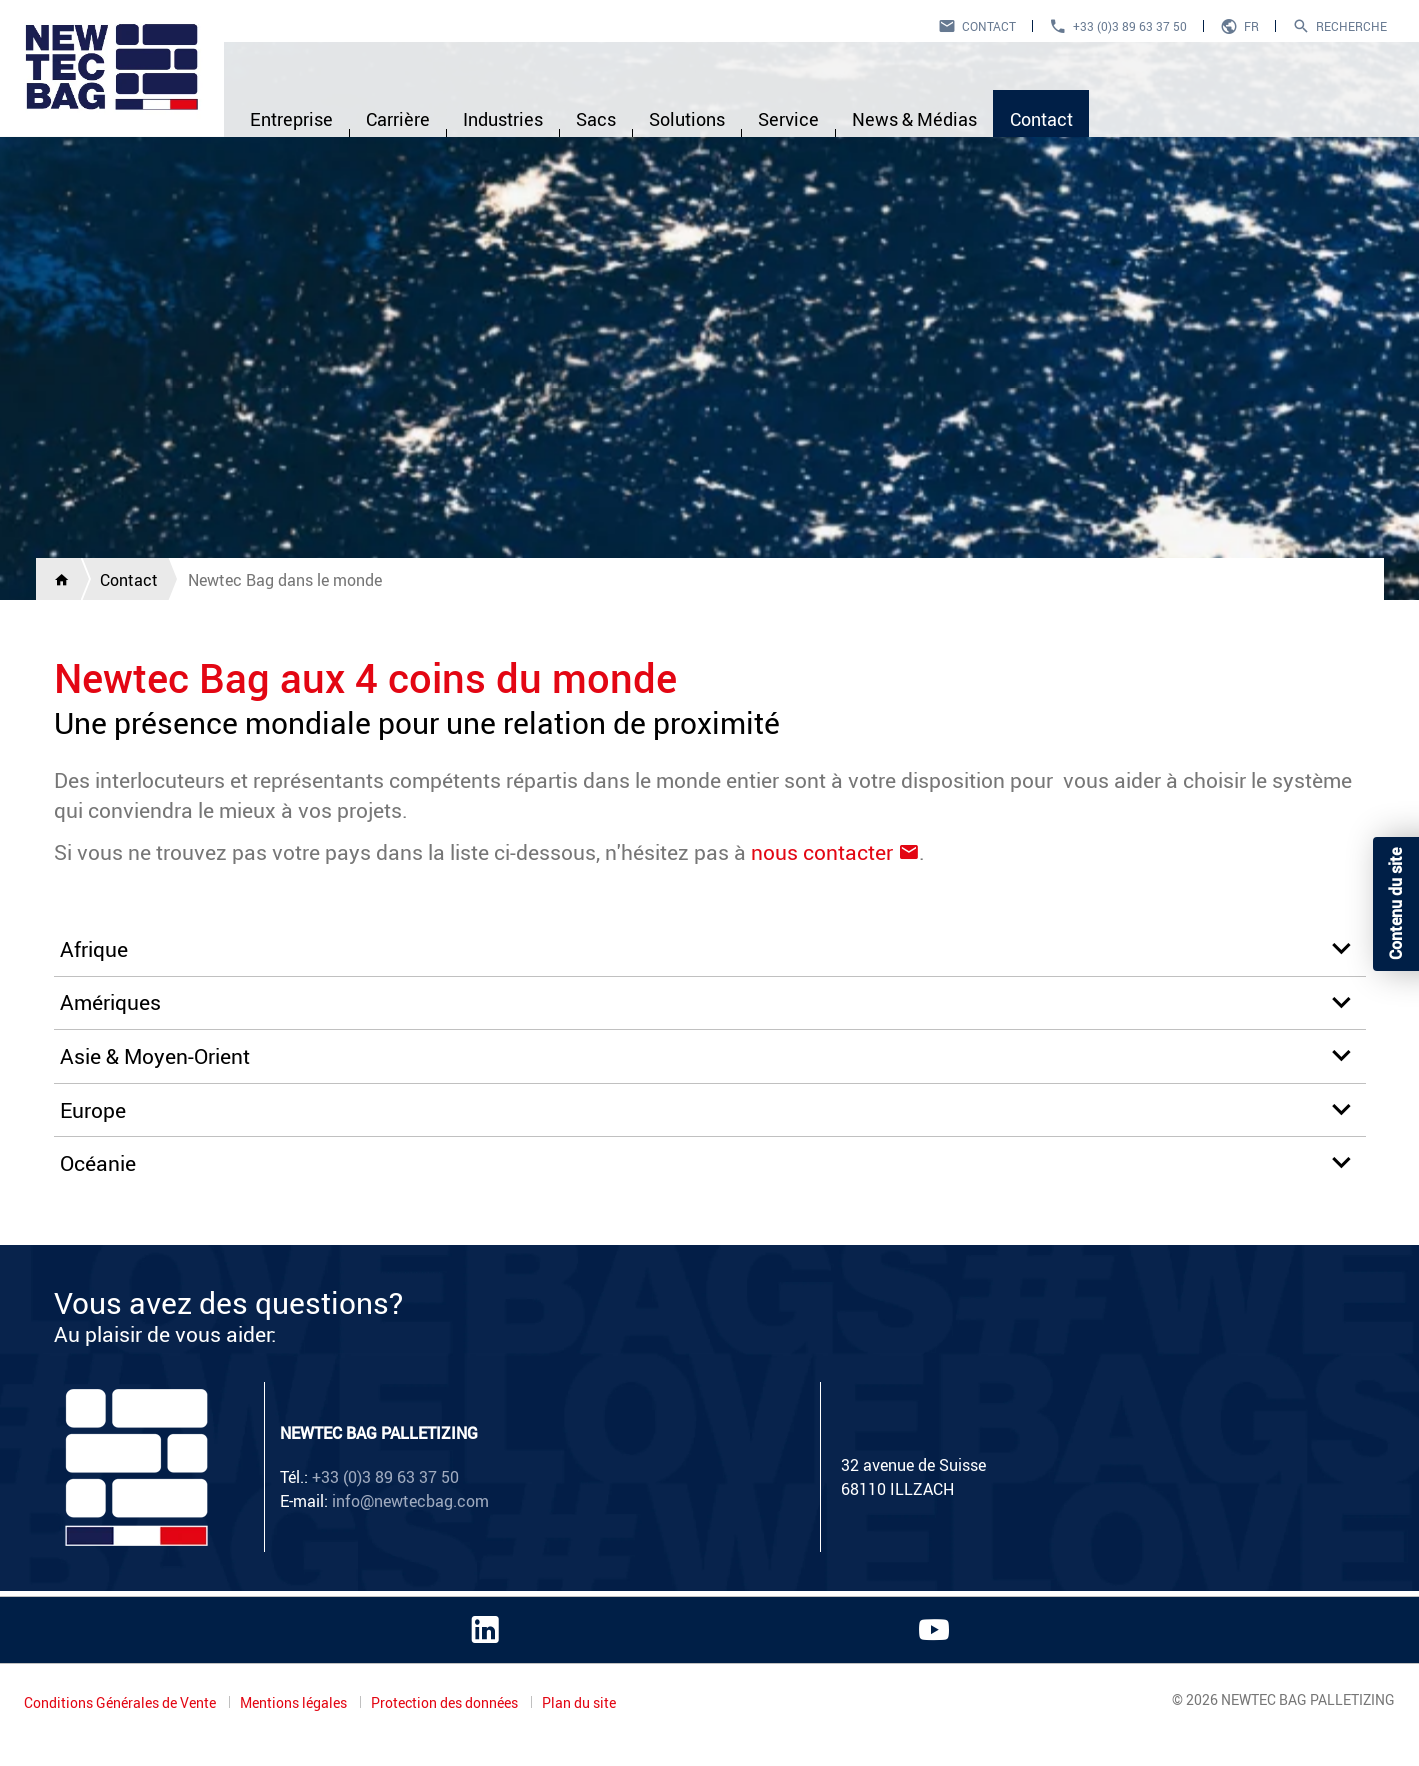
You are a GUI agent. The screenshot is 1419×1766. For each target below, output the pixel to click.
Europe (93, 1110)
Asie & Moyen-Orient (155, 1056)
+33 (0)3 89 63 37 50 (1130, 26)
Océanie (98, 1163)
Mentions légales (295, 1702)
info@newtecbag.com (410, 1501)
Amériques (110, 1002)
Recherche (1351, 26)
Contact (989, 26)
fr (1251, 26)
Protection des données (446, 1702)
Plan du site (579, 1703)
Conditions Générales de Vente (121, 1702)
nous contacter (822, 852)
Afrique (94, 949)
